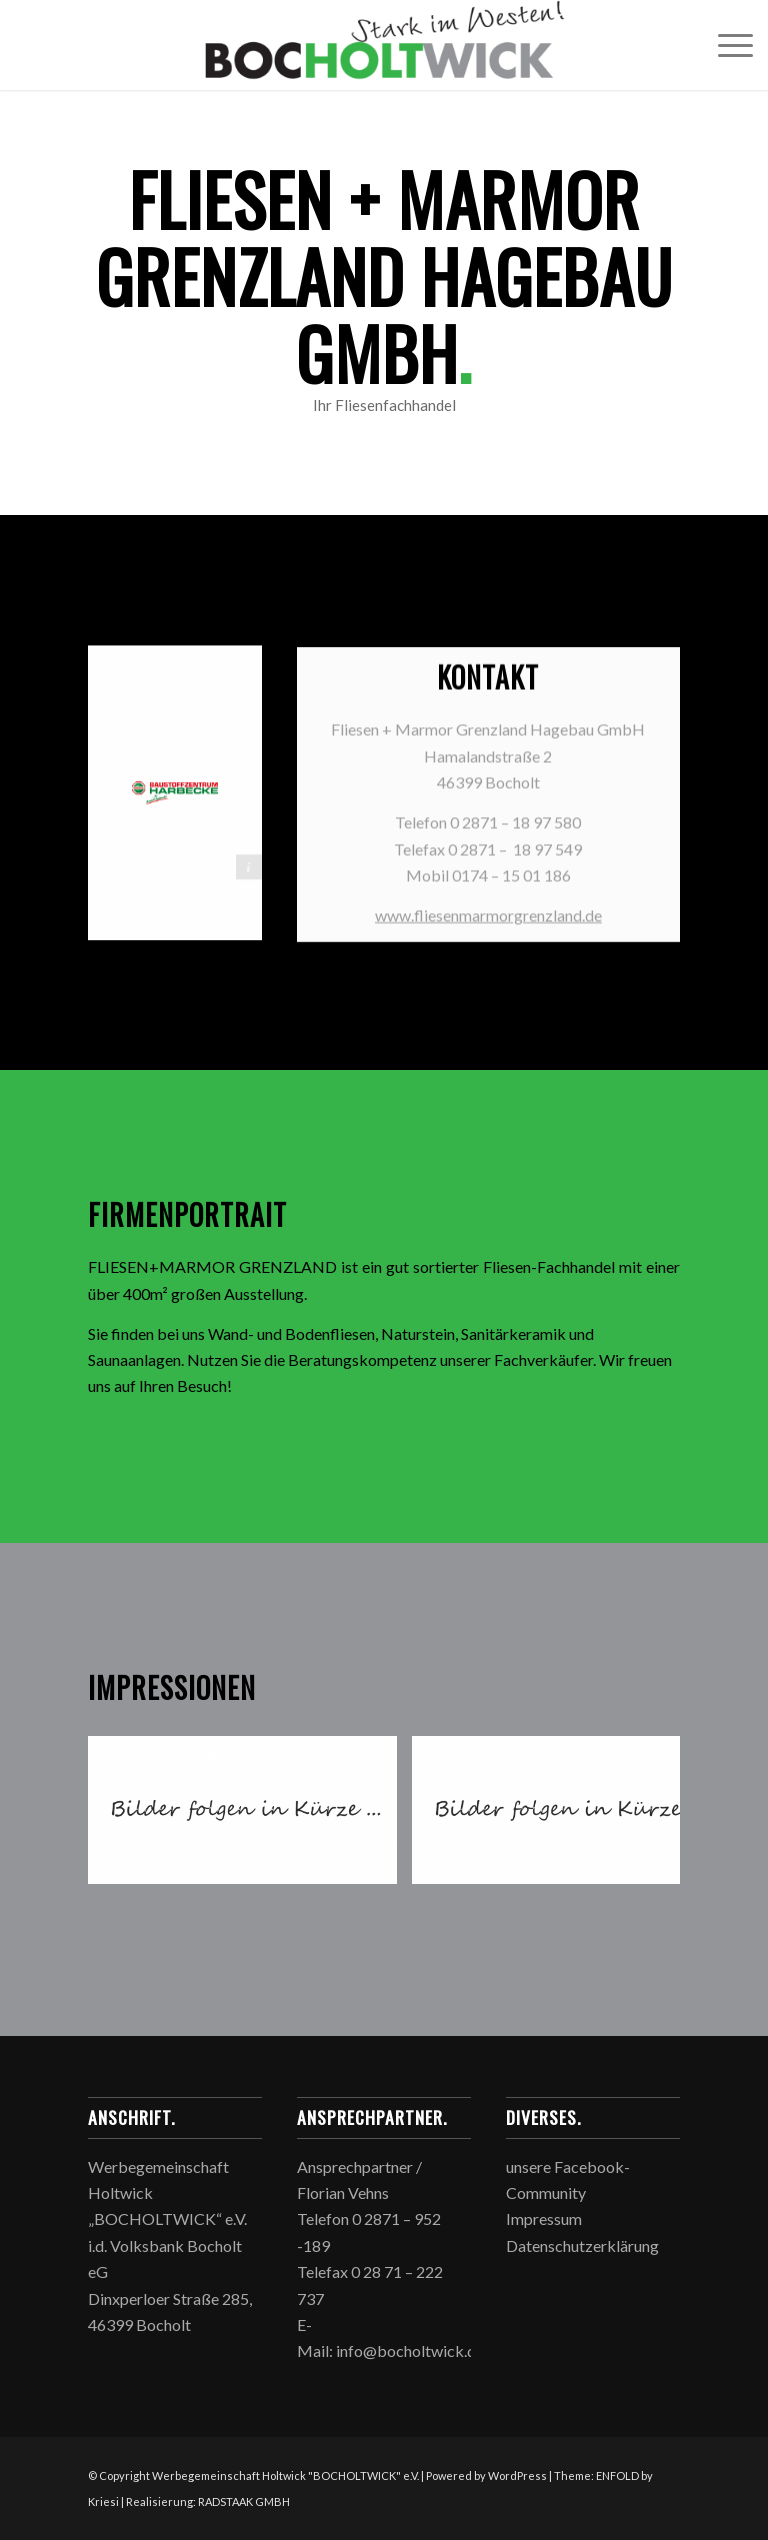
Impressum (544, 2218)
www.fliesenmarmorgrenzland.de (488, 921)
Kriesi (103, 2501)
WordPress (517, 2475)
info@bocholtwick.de (410, 2350)
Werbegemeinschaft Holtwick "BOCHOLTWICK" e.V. (285, 2475)
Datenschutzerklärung (582, 2245)
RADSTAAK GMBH (244, 2501)
